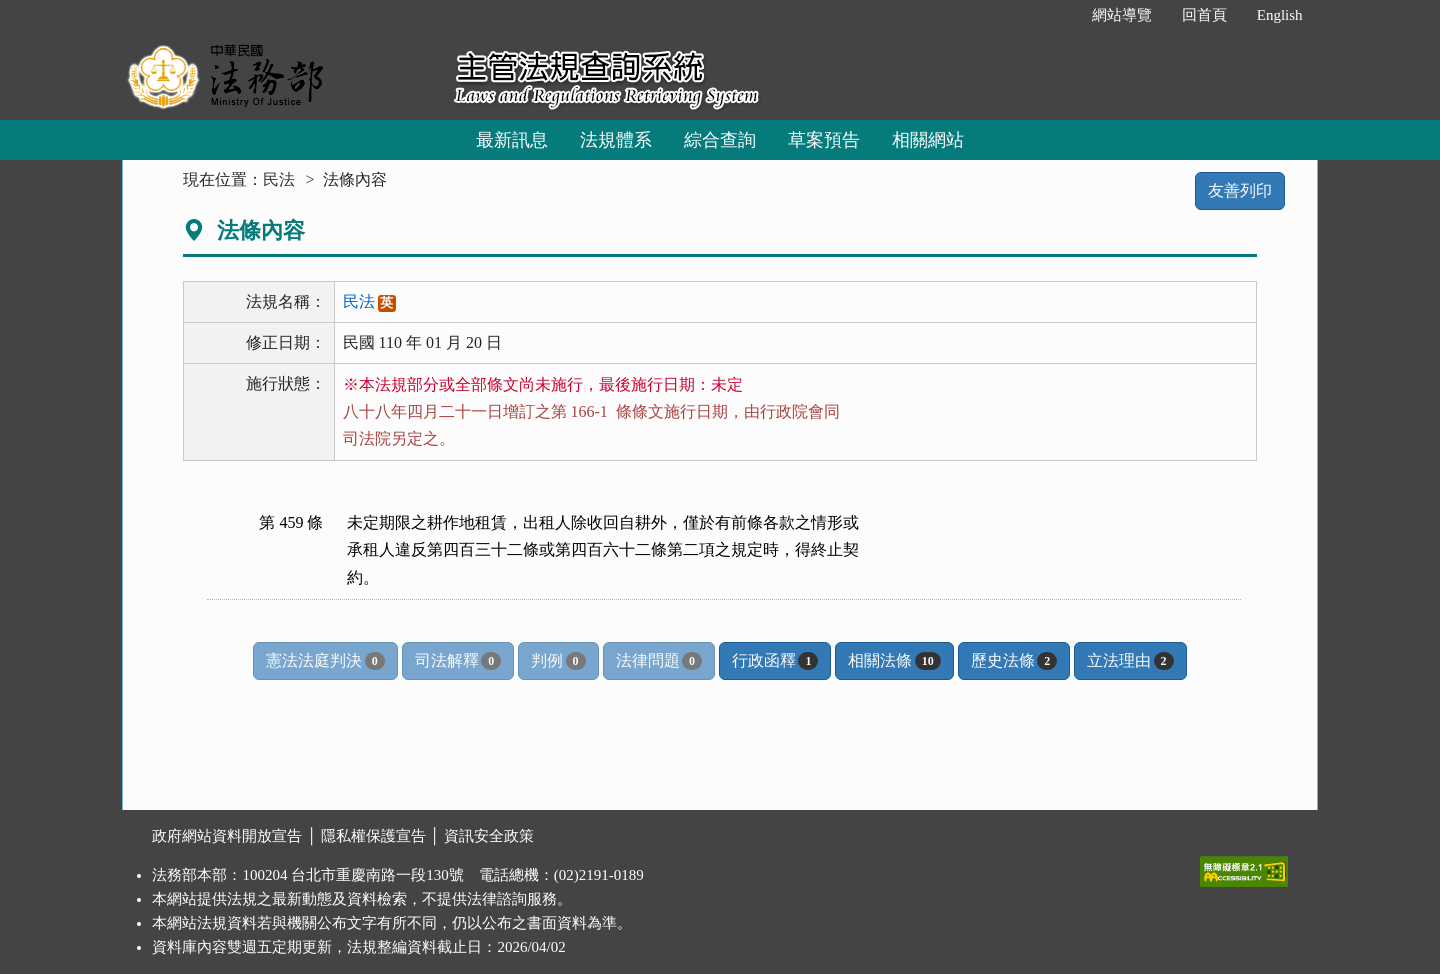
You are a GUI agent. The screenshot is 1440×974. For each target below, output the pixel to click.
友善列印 (1240, 190)
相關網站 (928, 140)
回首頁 (1204, 15)
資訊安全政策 (489, 836)
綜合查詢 (720, 140)
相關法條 (894, 661)
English (1280, 15)
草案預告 (824, 140)
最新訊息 (512, 140)
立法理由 (1130, 661)
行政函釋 (775, 661)
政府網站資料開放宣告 (227, 836)
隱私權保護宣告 (373, 836)
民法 (279, 179)
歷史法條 (1014, 661)
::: (1055, 15)
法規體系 (616, 140)
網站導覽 (1122, 15)
